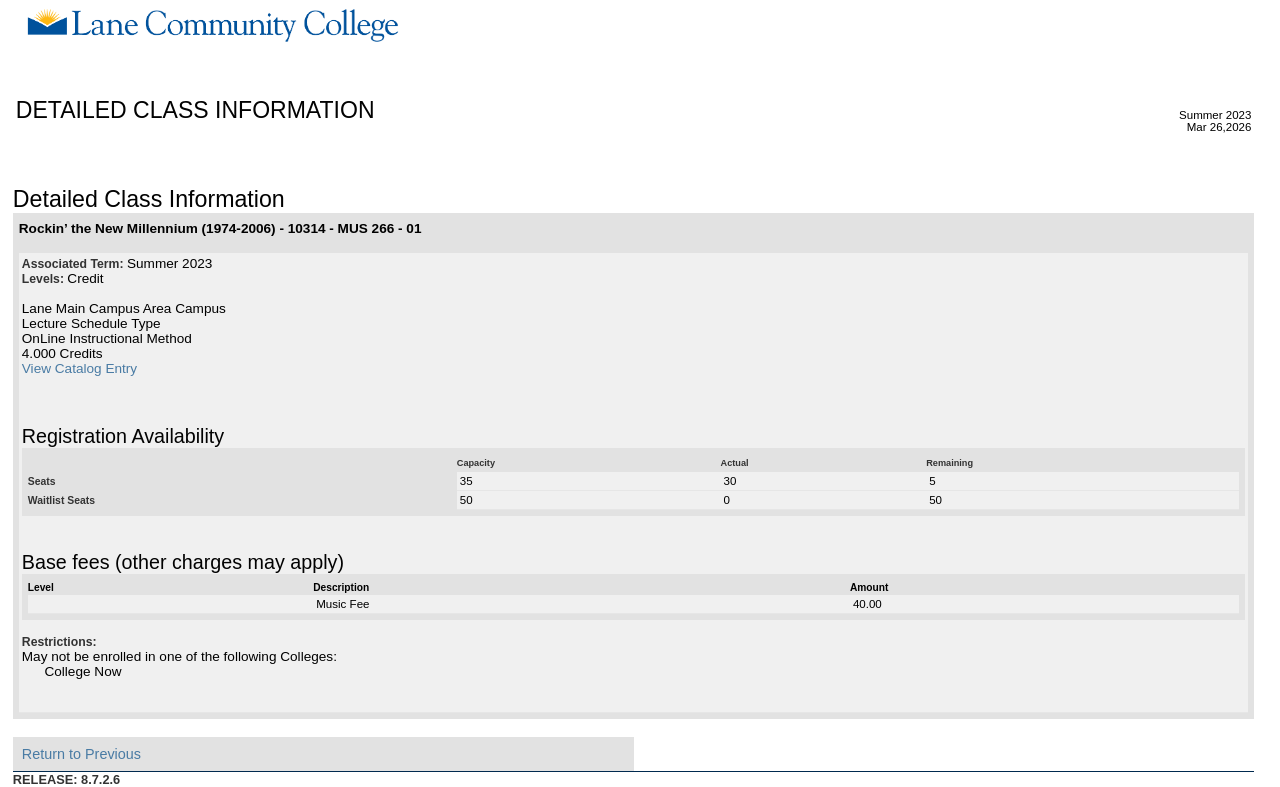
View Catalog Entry (79, 368)
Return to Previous (81, 754)
